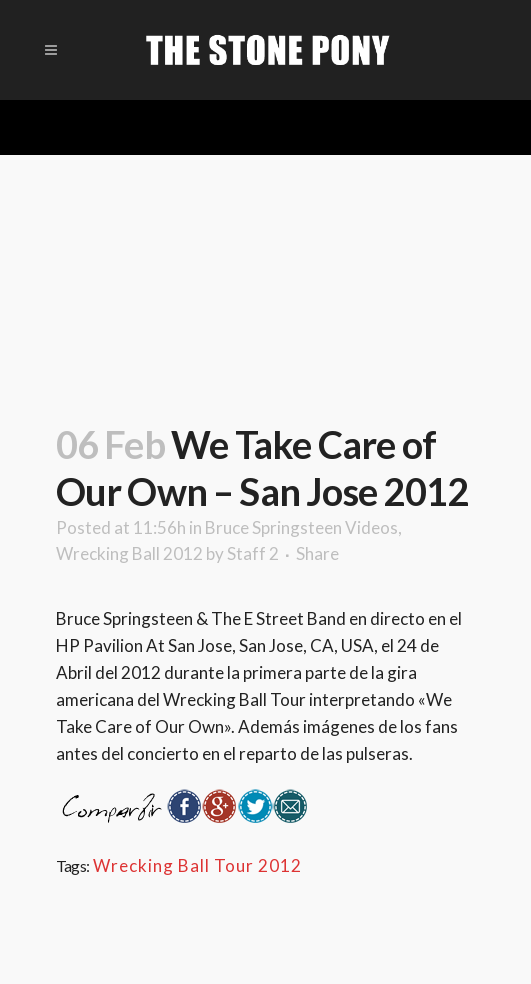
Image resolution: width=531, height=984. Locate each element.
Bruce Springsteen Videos (301, 527)
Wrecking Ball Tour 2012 (197, 865)
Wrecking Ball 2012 (129, 553)
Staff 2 (253, 553)
